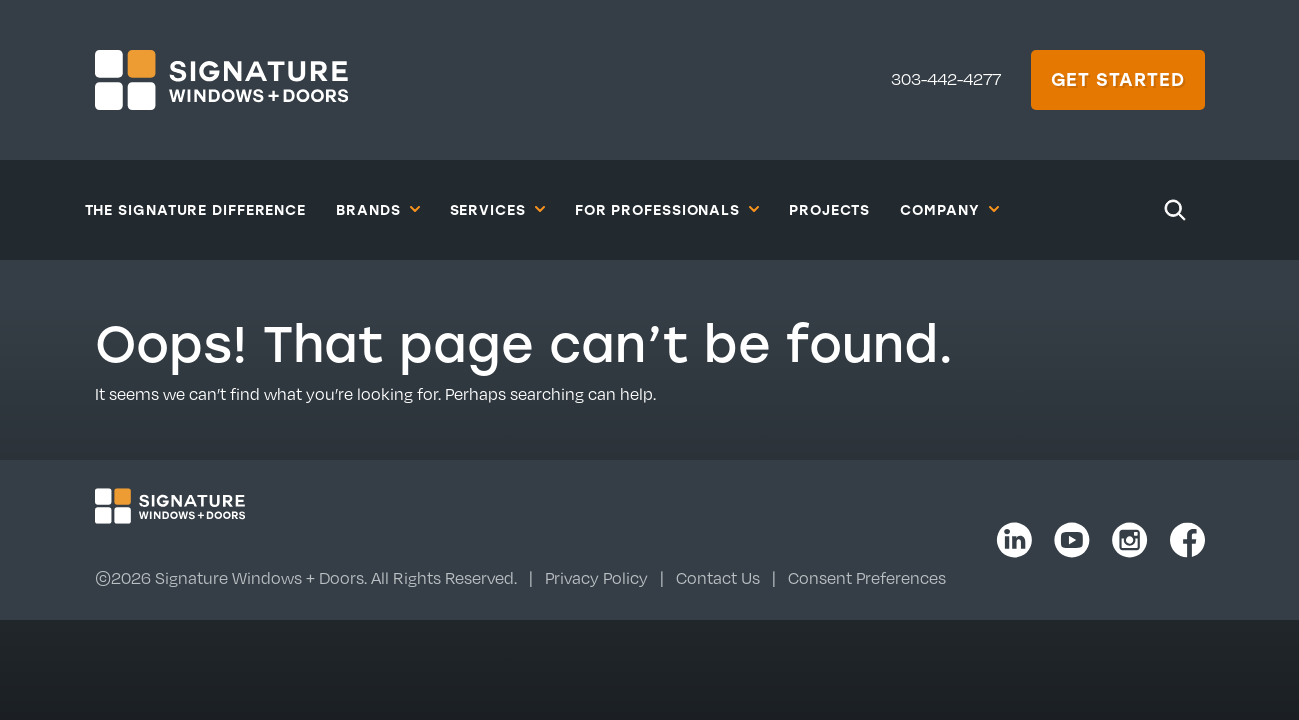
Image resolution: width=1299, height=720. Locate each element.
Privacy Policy (596, 578)
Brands (377, 209)
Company (949, 209)
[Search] (1175, 210)
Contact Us (718, 578)
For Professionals (667, 209)
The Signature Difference (196, 209)
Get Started (1118, 79)
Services (497, 209)
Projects (829, 209)
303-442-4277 (946, 79)
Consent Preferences (867, 578)
